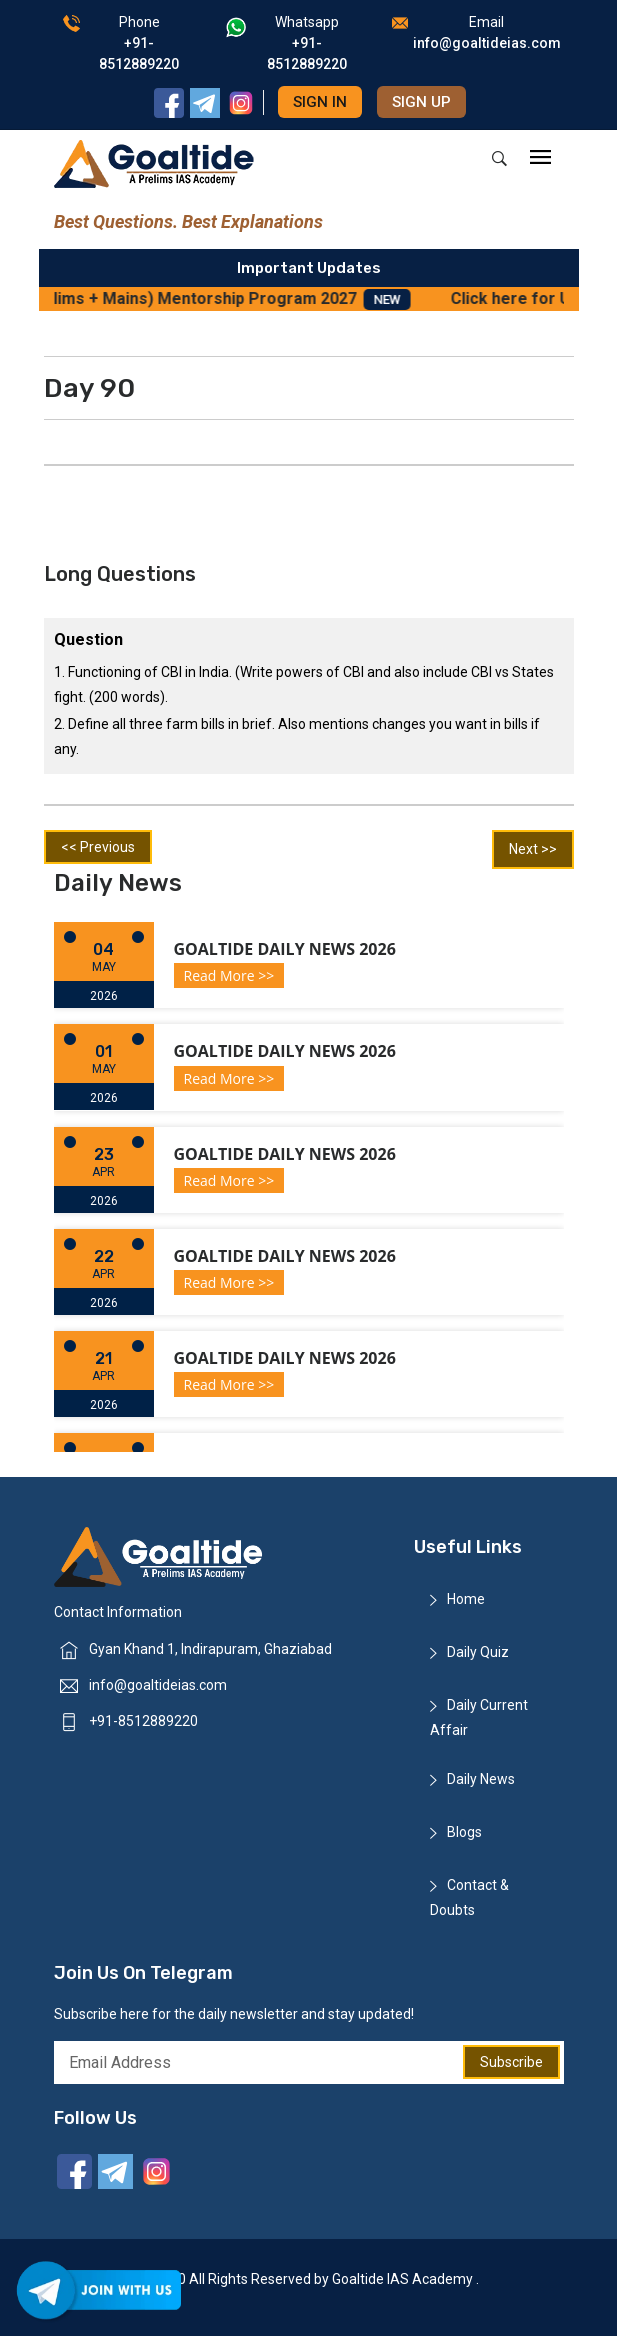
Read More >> (229, 975)
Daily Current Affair (479, 1717)
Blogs (464, 1832)
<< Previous (98, 847)
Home (466, 1599)
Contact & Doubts (469, 1897)
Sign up (421, 102)
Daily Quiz (478, 1652)
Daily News (481, 1779)
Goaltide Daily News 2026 (285, 949)
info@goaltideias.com (158, 1685)
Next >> (533, 849)
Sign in (320, 102)
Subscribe (511, 2062)
